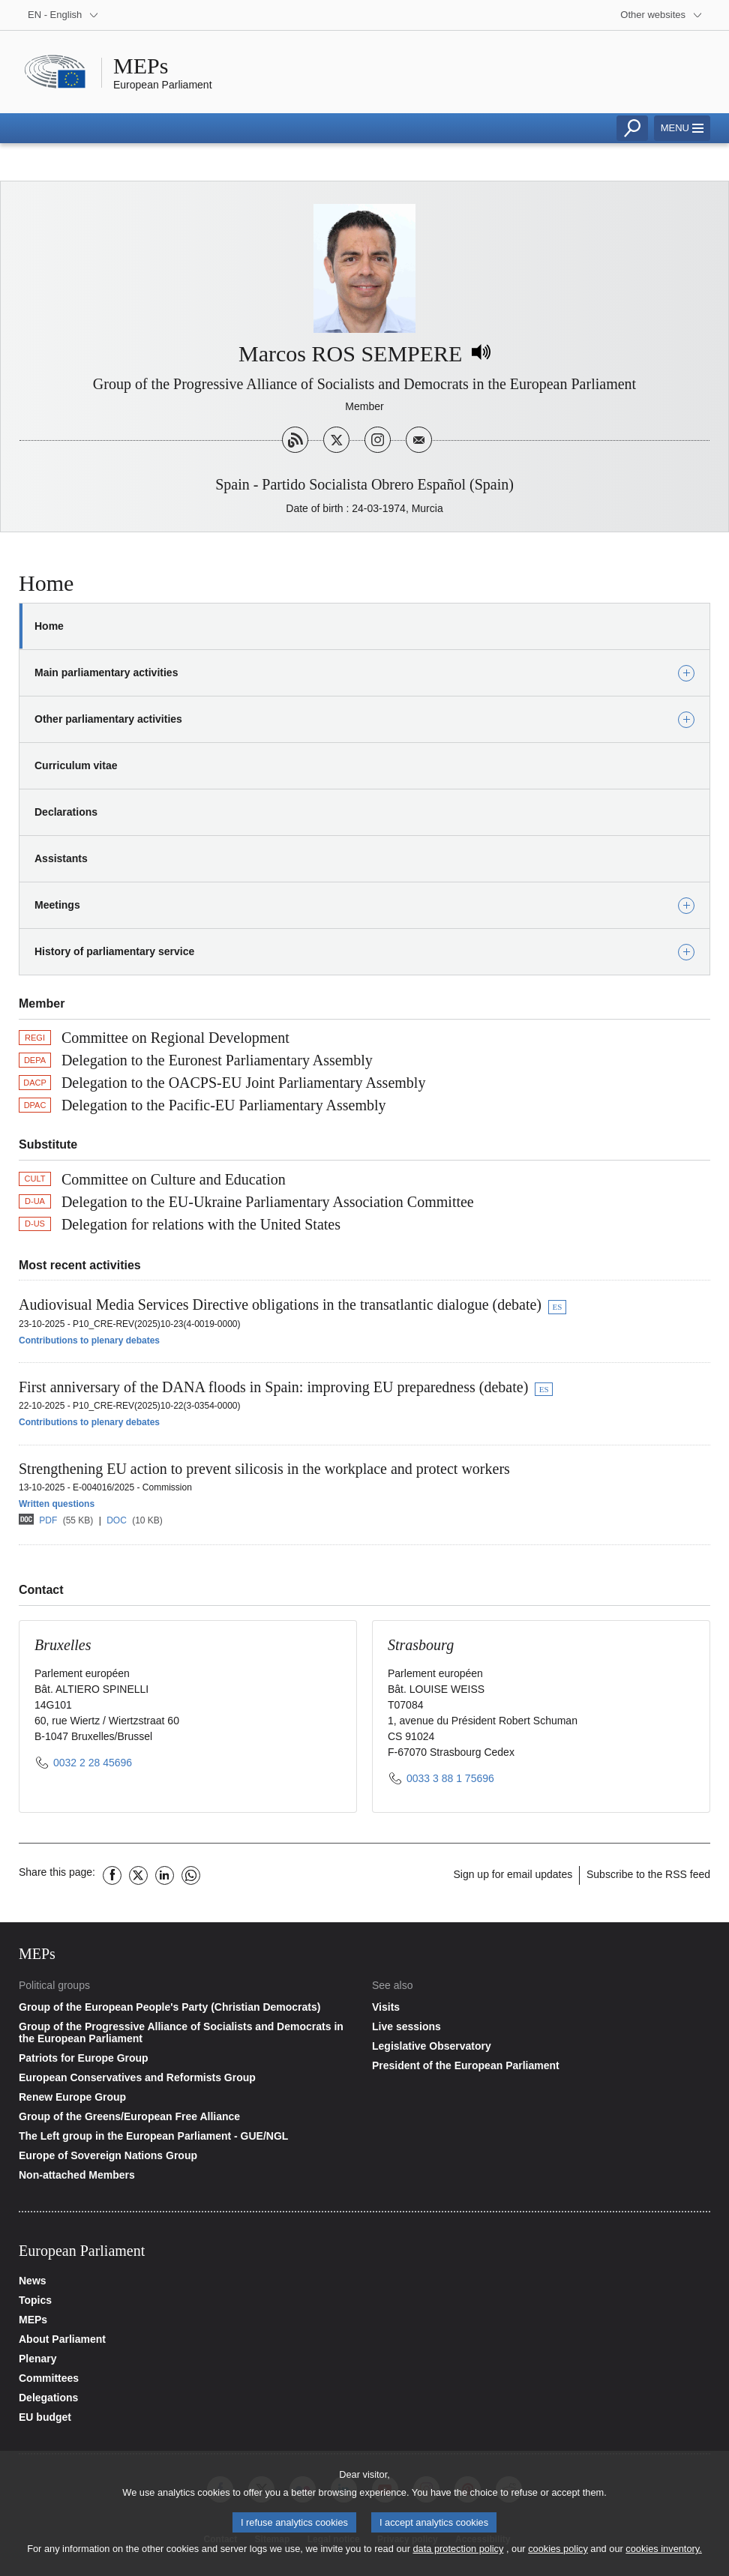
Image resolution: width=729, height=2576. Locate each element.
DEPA (35, 1060)
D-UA (35, 1201)
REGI (35, 1037)
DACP (34, 1082)
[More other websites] (661, 15)
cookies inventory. (663, 2554)
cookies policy (558, 2554)
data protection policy (457, 2554)
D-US (35, 1223)
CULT (35, 1178)
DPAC (35, 1105)
